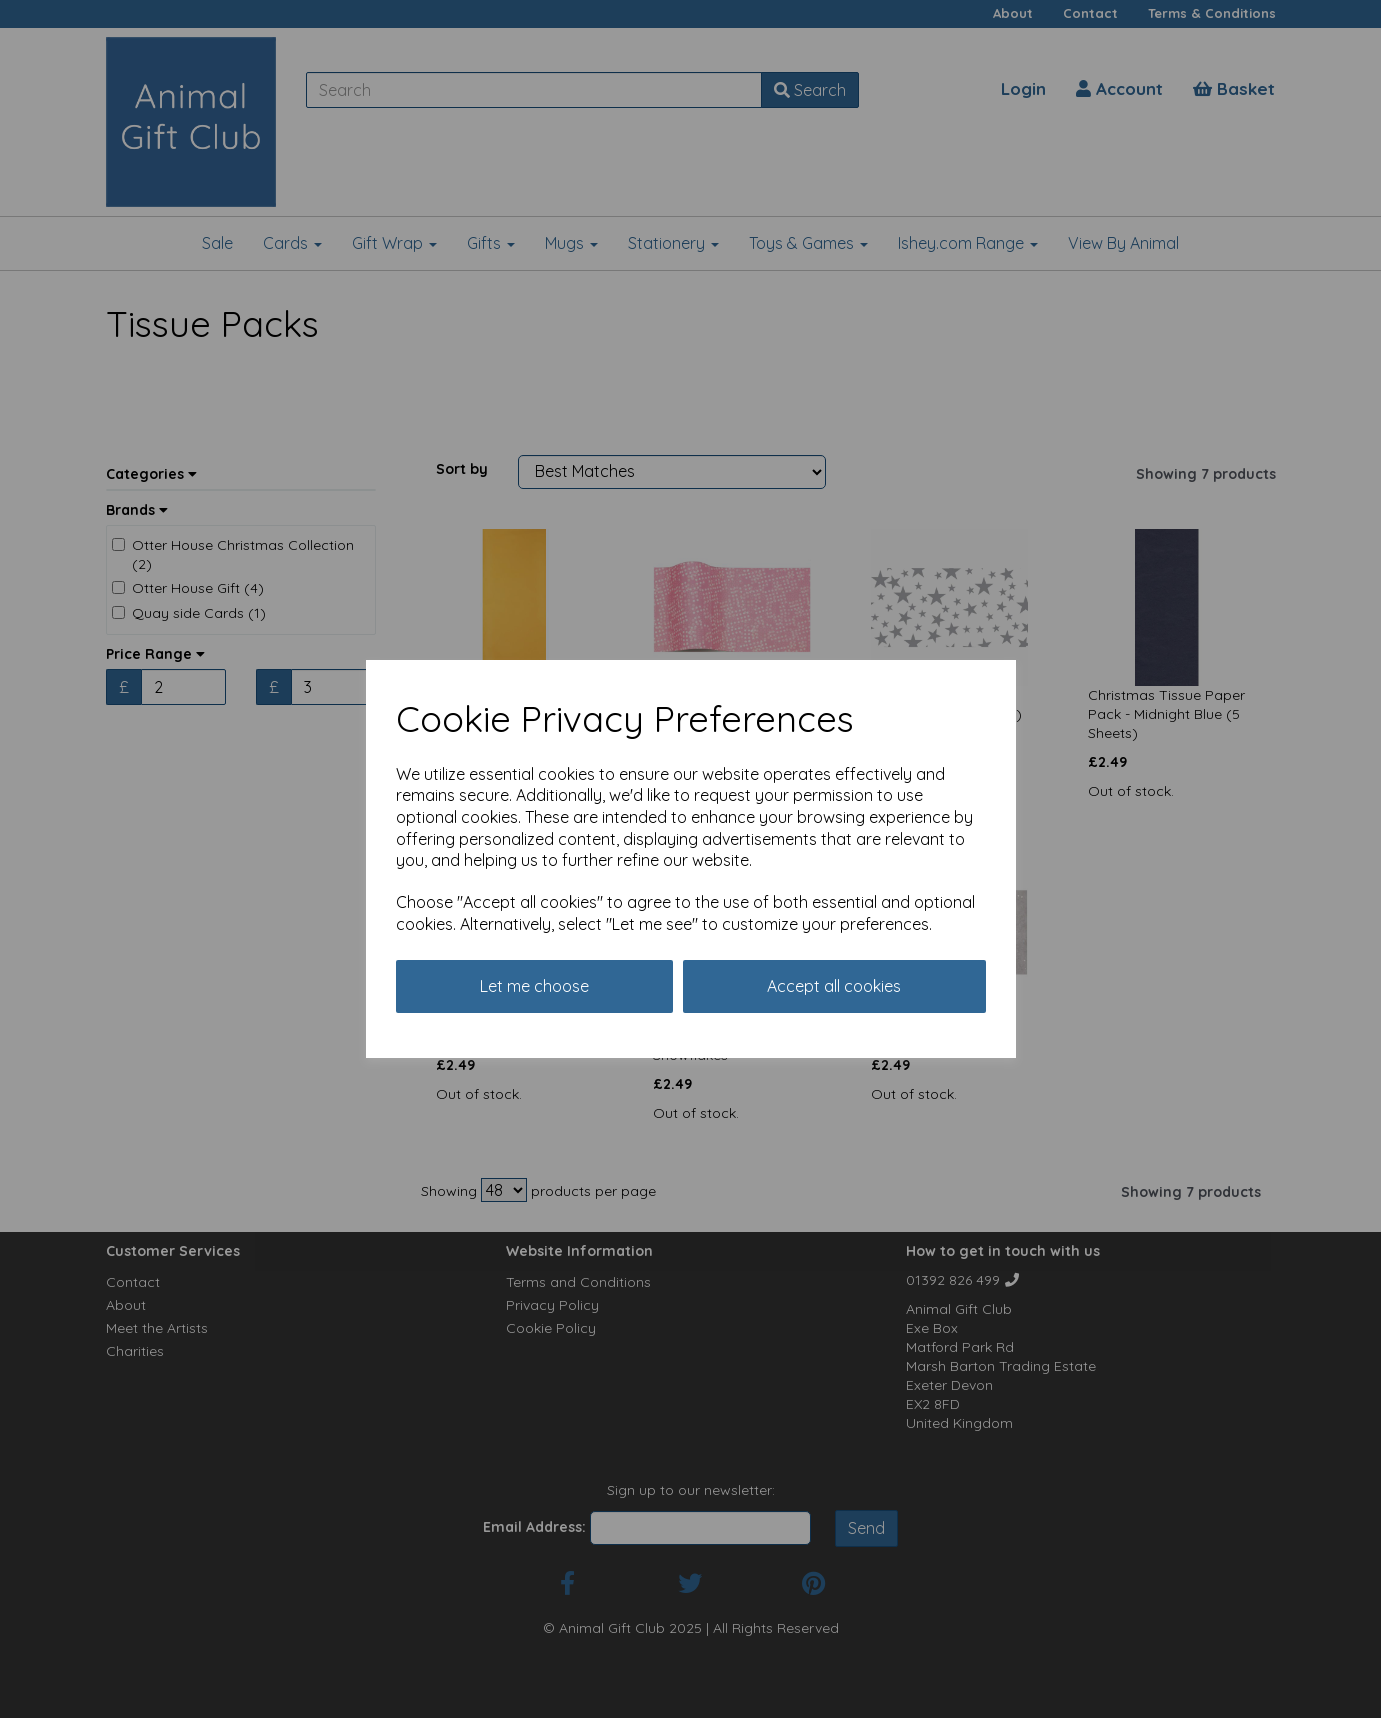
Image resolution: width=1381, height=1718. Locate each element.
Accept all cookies (834, 986)
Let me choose (534, 986)
